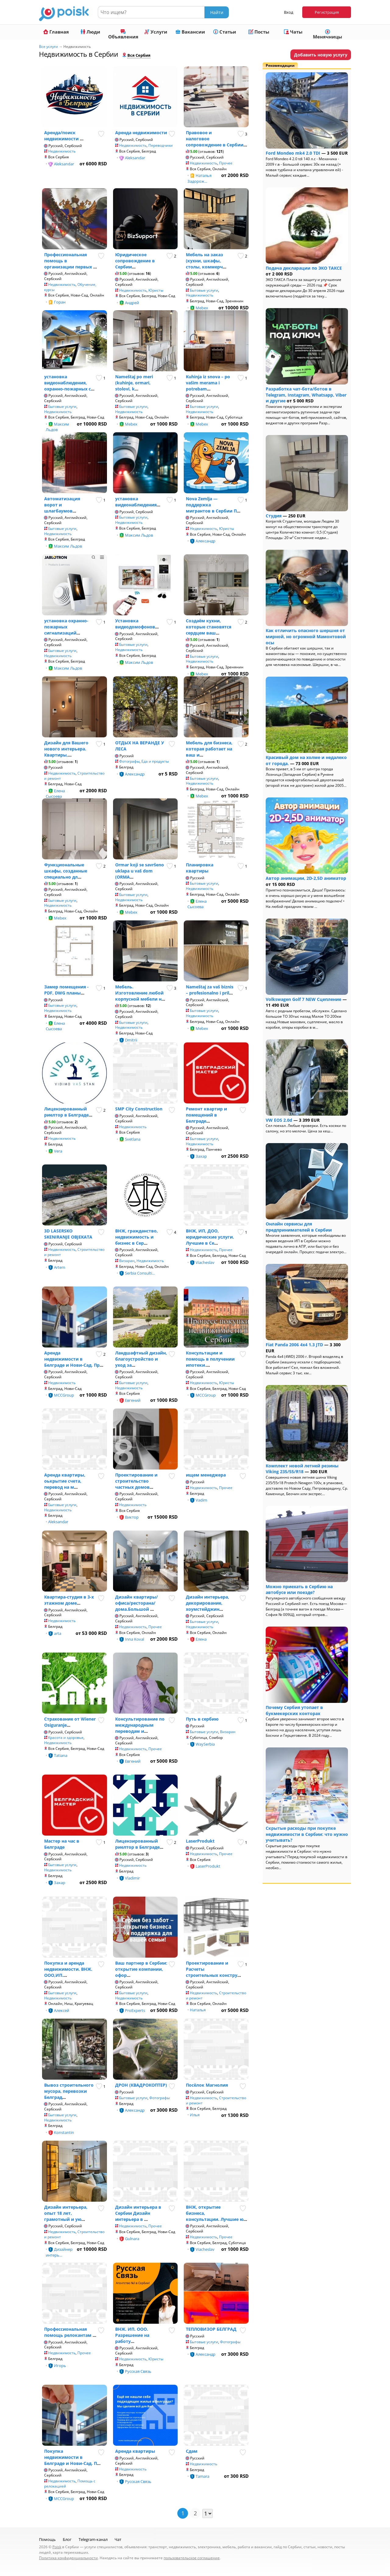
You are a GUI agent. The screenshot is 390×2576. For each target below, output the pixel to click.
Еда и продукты (155, 761)
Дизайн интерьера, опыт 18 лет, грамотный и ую (65, 2213)
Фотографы (129, 761)
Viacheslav (205, 1262)
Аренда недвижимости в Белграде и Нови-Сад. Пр (72, 1359)
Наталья (198, 2010)
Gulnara (132, 2238)
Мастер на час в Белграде (61, 1844)
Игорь (60, 2365)
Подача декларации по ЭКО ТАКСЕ (304, 268)
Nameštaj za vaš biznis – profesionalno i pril (209, 990)
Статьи (224, 32)
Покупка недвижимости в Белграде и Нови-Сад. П (70, 2457)
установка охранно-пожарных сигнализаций (66, 626)
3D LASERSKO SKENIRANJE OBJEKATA (68, 1234)
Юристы (155, 290)
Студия (274, 516)
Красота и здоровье (65, 1737)
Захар (201, 1156)
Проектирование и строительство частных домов (136, 1481)
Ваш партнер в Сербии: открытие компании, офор (141, 1969)
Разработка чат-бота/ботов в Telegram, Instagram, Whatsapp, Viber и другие (306, 395)
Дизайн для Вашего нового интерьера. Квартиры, (66, 748)
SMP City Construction (138, 1109)
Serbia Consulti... (140, 1273)
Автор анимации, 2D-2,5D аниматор (306, 878)
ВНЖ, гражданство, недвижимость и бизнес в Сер (136, 1237)
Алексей (61, 2010)
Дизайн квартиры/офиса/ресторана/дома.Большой (136, 1603)
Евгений (132, 1400)
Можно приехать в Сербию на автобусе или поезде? (299, 1590)
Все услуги (48, 46)
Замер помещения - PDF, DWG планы (66, 990)
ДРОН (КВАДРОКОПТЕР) (141, 2085)
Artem (59, 1267)
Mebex (131, 424)
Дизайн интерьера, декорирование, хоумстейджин (207, 1603)
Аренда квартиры (135, 2451)
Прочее (225, 163)
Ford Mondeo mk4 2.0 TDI (293, 153)
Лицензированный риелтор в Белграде (66, 1112)
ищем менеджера (206, 1475)
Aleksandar (64, 164)
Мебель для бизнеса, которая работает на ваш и (209, 748)
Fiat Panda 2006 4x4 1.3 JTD (294, 1344)
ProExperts (135, 2010)
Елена (201, 1639)
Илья (195, 2114)
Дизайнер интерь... (59, 2252)
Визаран (127, 1260)
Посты (258, 32)
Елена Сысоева (55, 793)
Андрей (132, 302)
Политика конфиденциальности (68, 2557)
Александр (205, 541)
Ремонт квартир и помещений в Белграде (206, 1115)
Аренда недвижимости (141, 132)
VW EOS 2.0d (279, 1120)
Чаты (293, 32)
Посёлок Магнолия (207, 2085)
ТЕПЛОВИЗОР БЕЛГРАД (211, 2329)
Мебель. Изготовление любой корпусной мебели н (139, 993)
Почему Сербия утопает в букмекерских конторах (294, 1710)
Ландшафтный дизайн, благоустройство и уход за (141, 1359)
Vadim (201, 1500)
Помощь (47, 2539)
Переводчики (160, 145)
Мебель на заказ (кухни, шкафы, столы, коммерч (204, 260)
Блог (67, 2539)
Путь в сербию (202, 1719)
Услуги (155, 32)
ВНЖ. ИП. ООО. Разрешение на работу (132, 2335)
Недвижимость (62, 151)
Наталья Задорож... (199, 178)
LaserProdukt (200, 1841)
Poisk (56, 2546)
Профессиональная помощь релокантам (68, 2332)
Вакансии (190, 32)
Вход (288, 12)
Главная (56, 32)
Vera (58, 1151)
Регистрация (327, 12)
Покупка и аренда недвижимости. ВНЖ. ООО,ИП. (68, 1969)
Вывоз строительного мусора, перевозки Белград (69, 2091)
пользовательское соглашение (192, 2557)
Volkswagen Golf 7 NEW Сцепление (303, 999)
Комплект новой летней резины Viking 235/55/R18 (302, 1469)
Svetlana (132, 1139)
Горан (60, 302)
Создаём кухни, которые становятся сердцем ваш (208, 626)
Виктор (132, 1517)
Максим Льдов (57, 426)
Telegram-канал (93, 2539)
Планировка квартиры (199, 868)
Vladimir (132, 1878)
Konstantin (64, 2132)
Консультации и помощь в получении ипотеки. (210, 1359)
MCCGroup (64, 1395)
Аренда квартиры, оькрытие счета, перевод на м (64, 1481)
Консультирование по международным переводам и (140, 1725)
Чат (118, 2539)
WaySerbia (205, 1744)
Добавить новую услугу (320, 55)
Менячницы (327, 34)
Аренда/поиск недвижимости (62, 136)
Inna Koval (134, 1639)
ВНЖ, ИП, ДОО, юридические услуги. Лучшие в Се (210, 1237)
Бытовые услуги (204, 290)
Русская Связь (138, 2371)
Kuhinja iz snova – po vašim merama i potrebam (208, 382)
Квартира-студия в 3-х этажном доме (69, 1600)
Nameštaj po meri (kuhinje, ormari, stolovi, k (134, 382)
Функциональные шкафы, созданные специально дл (65, 871)
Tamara (202, 2476)
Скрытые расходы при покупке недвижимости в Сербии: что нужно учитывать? (307, 1834)
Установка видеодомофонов (135, 624)
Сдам (191, 2451)
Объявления (123, 34)
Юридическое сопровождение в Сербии (135, 260)
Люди (90, 32)
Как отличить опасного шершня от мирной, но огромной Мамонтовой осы (306, 636)
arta (57, 1633)
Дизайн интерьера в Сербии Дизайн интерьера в (138, 2213)
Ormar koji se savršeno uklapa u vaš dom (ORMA (139, 871)
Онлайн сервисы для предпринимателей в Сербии (299, 1227)
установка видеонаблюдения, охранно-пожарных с (67, 382)
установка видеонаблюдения (136, 502)
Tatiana (60, 1755)
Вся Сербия (139, 55)
